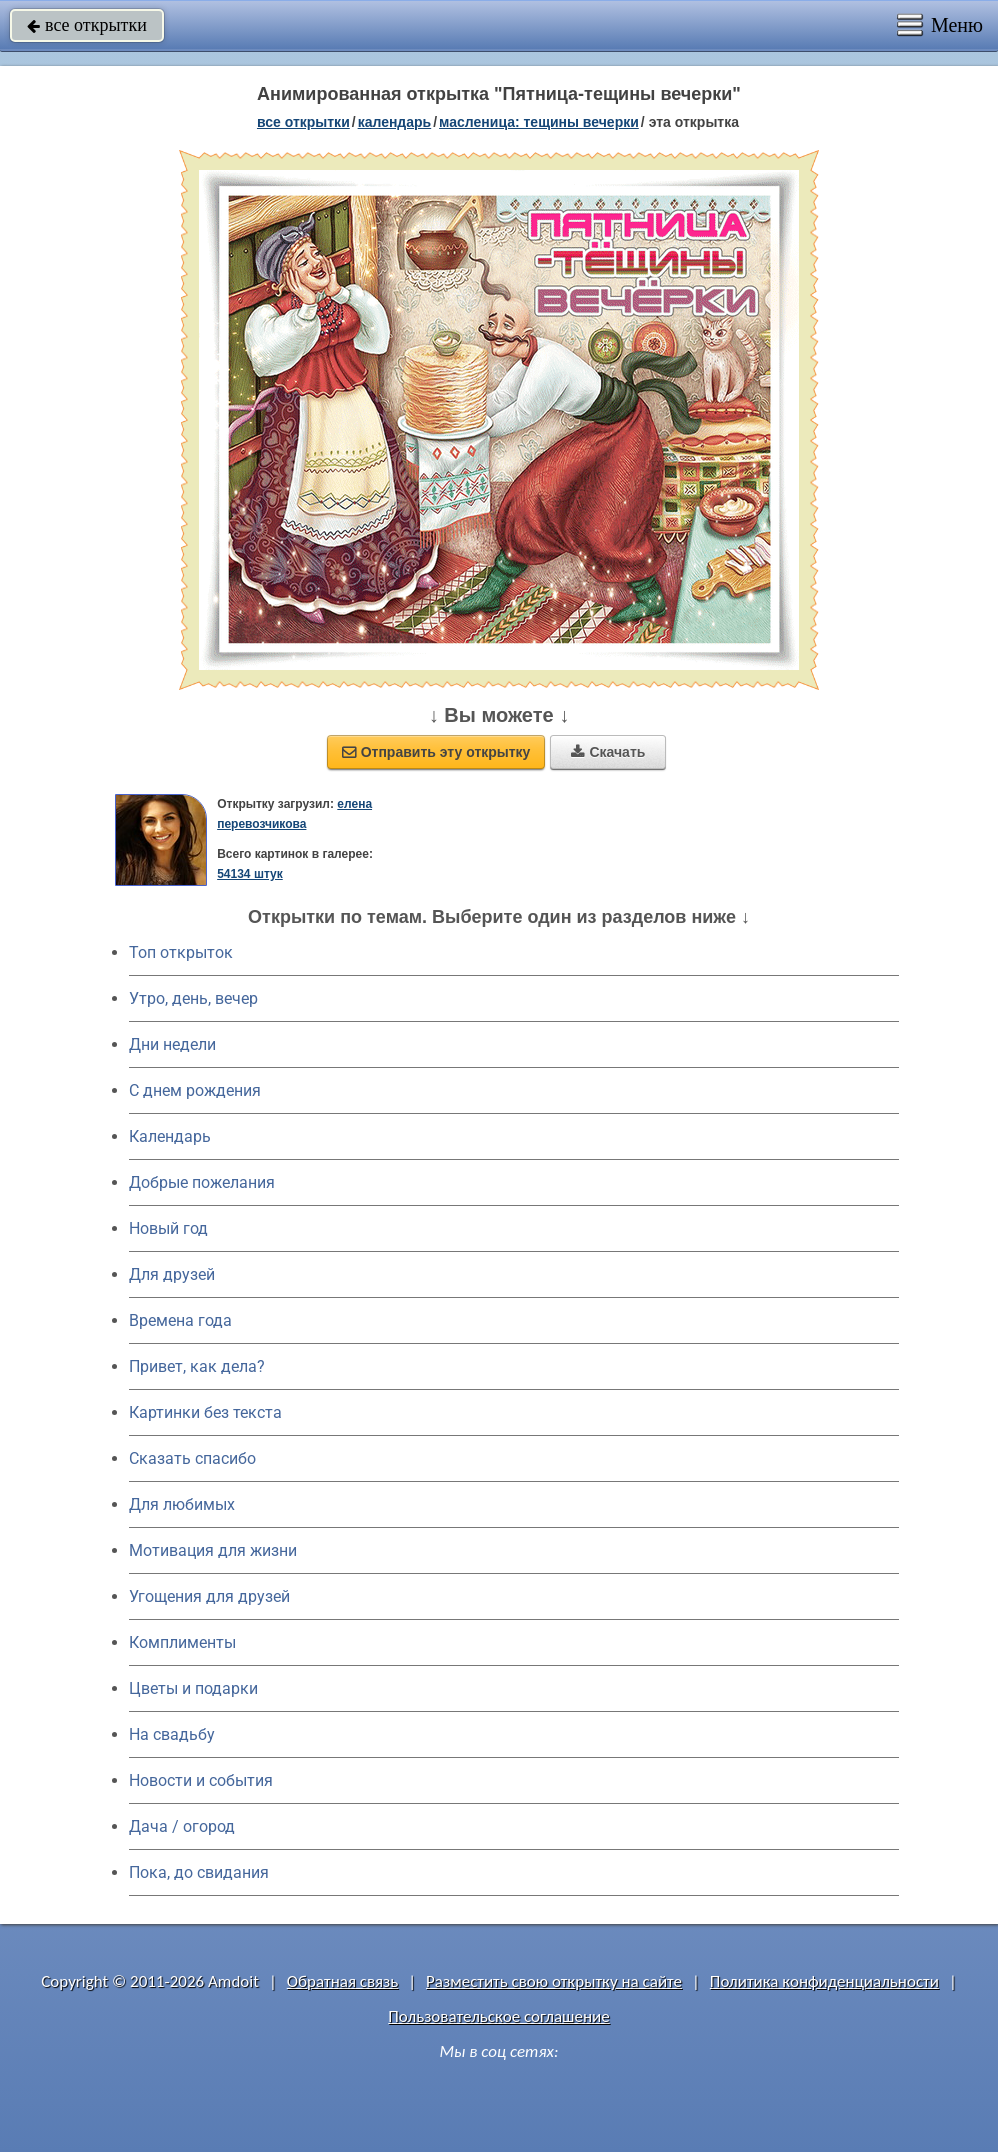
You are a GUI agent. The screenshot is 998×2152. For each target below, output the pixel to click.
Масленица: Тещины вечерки (539, 122)
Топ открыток (181, 952)
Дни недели (172, 1044)
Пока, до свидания (199, 1872)
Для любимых (182, 1504)
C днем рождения (195, 1090)
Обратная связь (343, 1981)
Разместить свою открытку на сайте (554, 1981)
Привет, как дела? (197, 1366)
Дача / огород (182, 1826)
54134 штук (250, 874)
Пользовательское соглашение (498, 2016)
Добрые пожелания (202, 1182)
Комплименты (182, 1642)
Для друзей (172, 1274)
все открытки (87, 25)
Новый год (168, 1228)
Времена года (180, 1320)
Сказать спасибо (192, 1458)
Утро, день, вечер (193, 998)
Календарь (395, 122)
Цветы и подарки (193, 1688)
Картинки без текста (205, 1412)
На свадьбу (172, 1734)
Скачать (608, 752)
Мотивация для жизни (213, 1550)
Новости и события (201, 1780)
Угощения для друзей (209, 1596)
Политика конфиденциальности (824, 1981)
